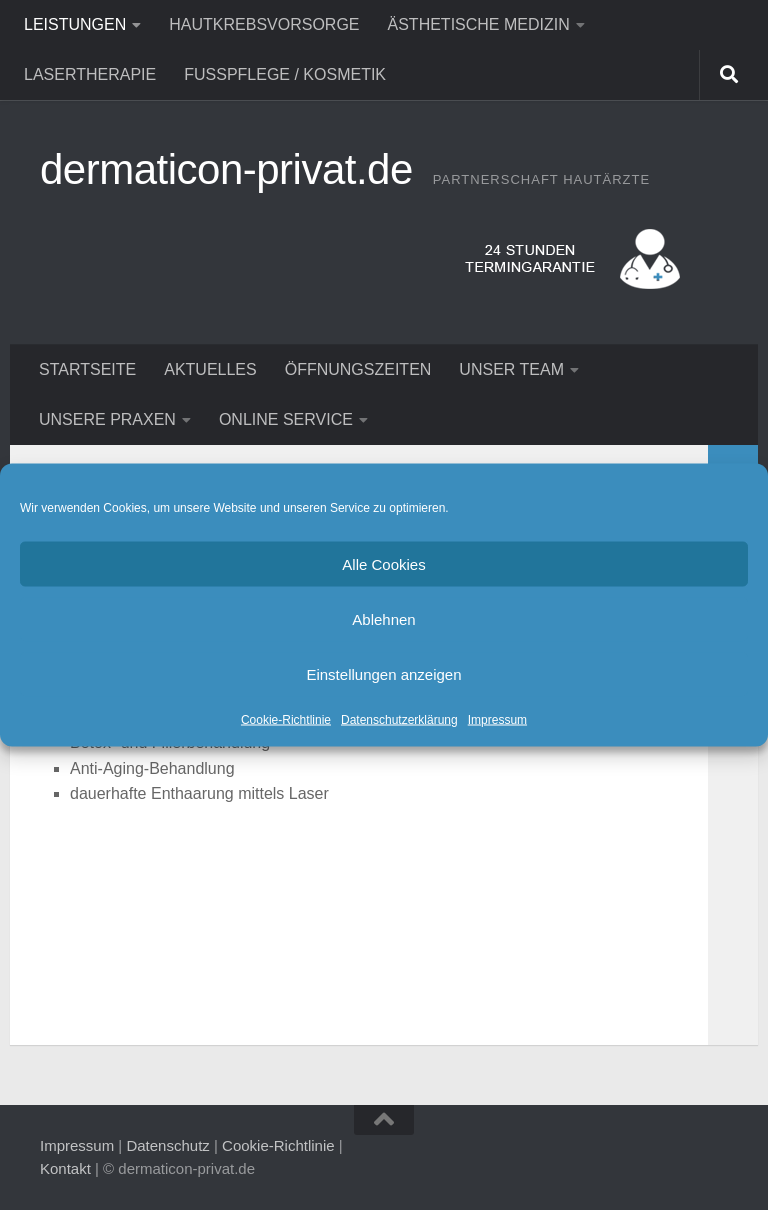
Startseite (87, 369)
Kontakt (65, 1168)
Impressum (497, 720)
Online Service (286, 419)
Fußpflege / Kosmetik (285, 74)
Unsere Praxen (107, 419)
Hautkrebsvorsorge (264, 24)
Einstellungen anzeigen (383, 673)
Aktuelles (210, 369)
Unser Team (511, 369)
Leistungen (75, 24)
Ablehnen (383, 618)
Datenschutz (167, 1145)
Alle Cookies (383, 563)
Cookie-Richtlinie (286, 720)
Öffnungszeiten (358, 369)
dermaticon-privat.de (226, 169)
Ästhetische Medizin (479, 24)
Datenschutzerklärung (399, 720)
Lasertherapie (90, 74)
